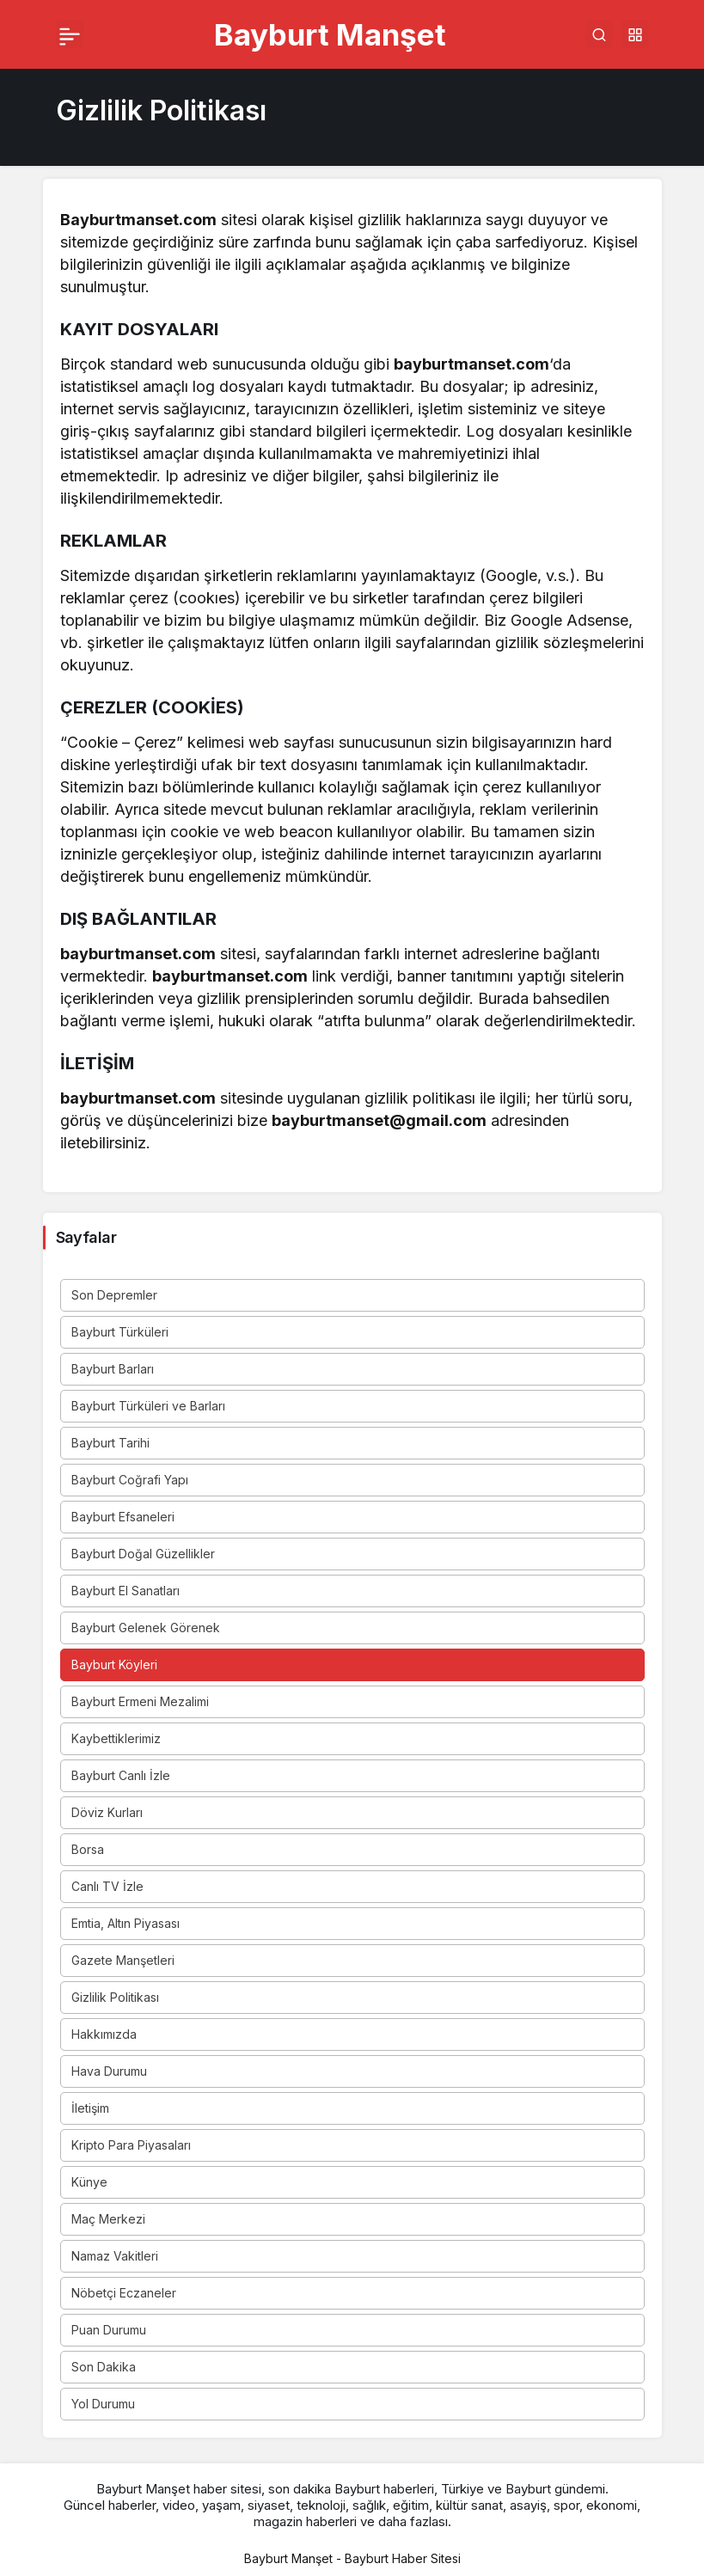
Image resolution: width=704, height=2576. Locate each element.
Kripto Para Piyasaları (131, 2145)
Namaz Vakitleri (114, 2256)
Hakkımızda (104, 2034)
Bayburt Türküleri (119, 1332)
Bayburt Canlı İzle (120, 1775)
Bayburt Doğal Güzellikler (143, 1553)
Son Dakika (103, 2366)
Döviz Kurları (107, 1812)
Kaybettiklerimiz (116, 1738)
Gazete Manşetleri (122, 1960)
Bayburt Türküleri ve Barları (148, 1405)
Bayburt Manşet (330, 34)
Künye (89, 2182)
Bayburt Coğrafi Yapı (129, 1479)
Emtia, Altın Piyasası (125, 1923)
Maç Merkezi (108, 2219)
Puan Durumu (108, 2329)
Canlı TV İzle (107, 1886)
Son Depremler (114, 1295)
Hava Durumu (109, 2071)
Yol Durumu (103, 2403)
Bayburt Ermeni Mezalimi (140, 1701)
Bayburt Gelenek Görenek (145, 1627)
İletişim (90, 2108)
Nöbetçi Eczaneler (123, 2292)
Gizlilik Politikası (115, 1997)
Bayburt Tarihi (110, 1442)
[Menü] (69, 34)
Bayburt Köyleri (114, 1664)
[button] (635, 34)
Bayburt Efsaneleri (122, 1516)
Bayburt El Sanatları (125, 1590)
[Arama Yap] (599, 34)
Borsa (87, 1849)
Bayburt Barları (112, 1368)
